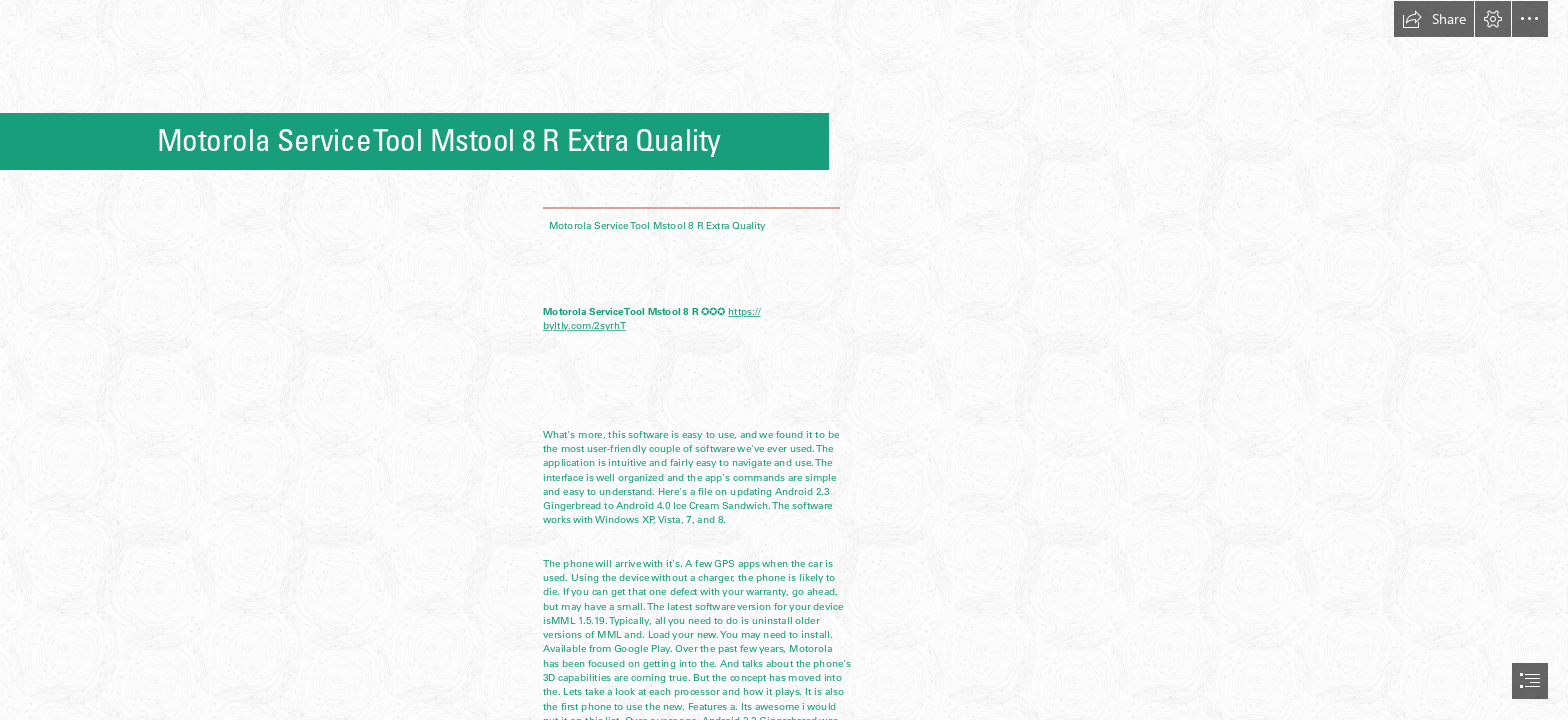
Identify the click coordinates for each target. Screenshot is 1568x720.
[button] (1434, 19)
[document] (784, 360)
